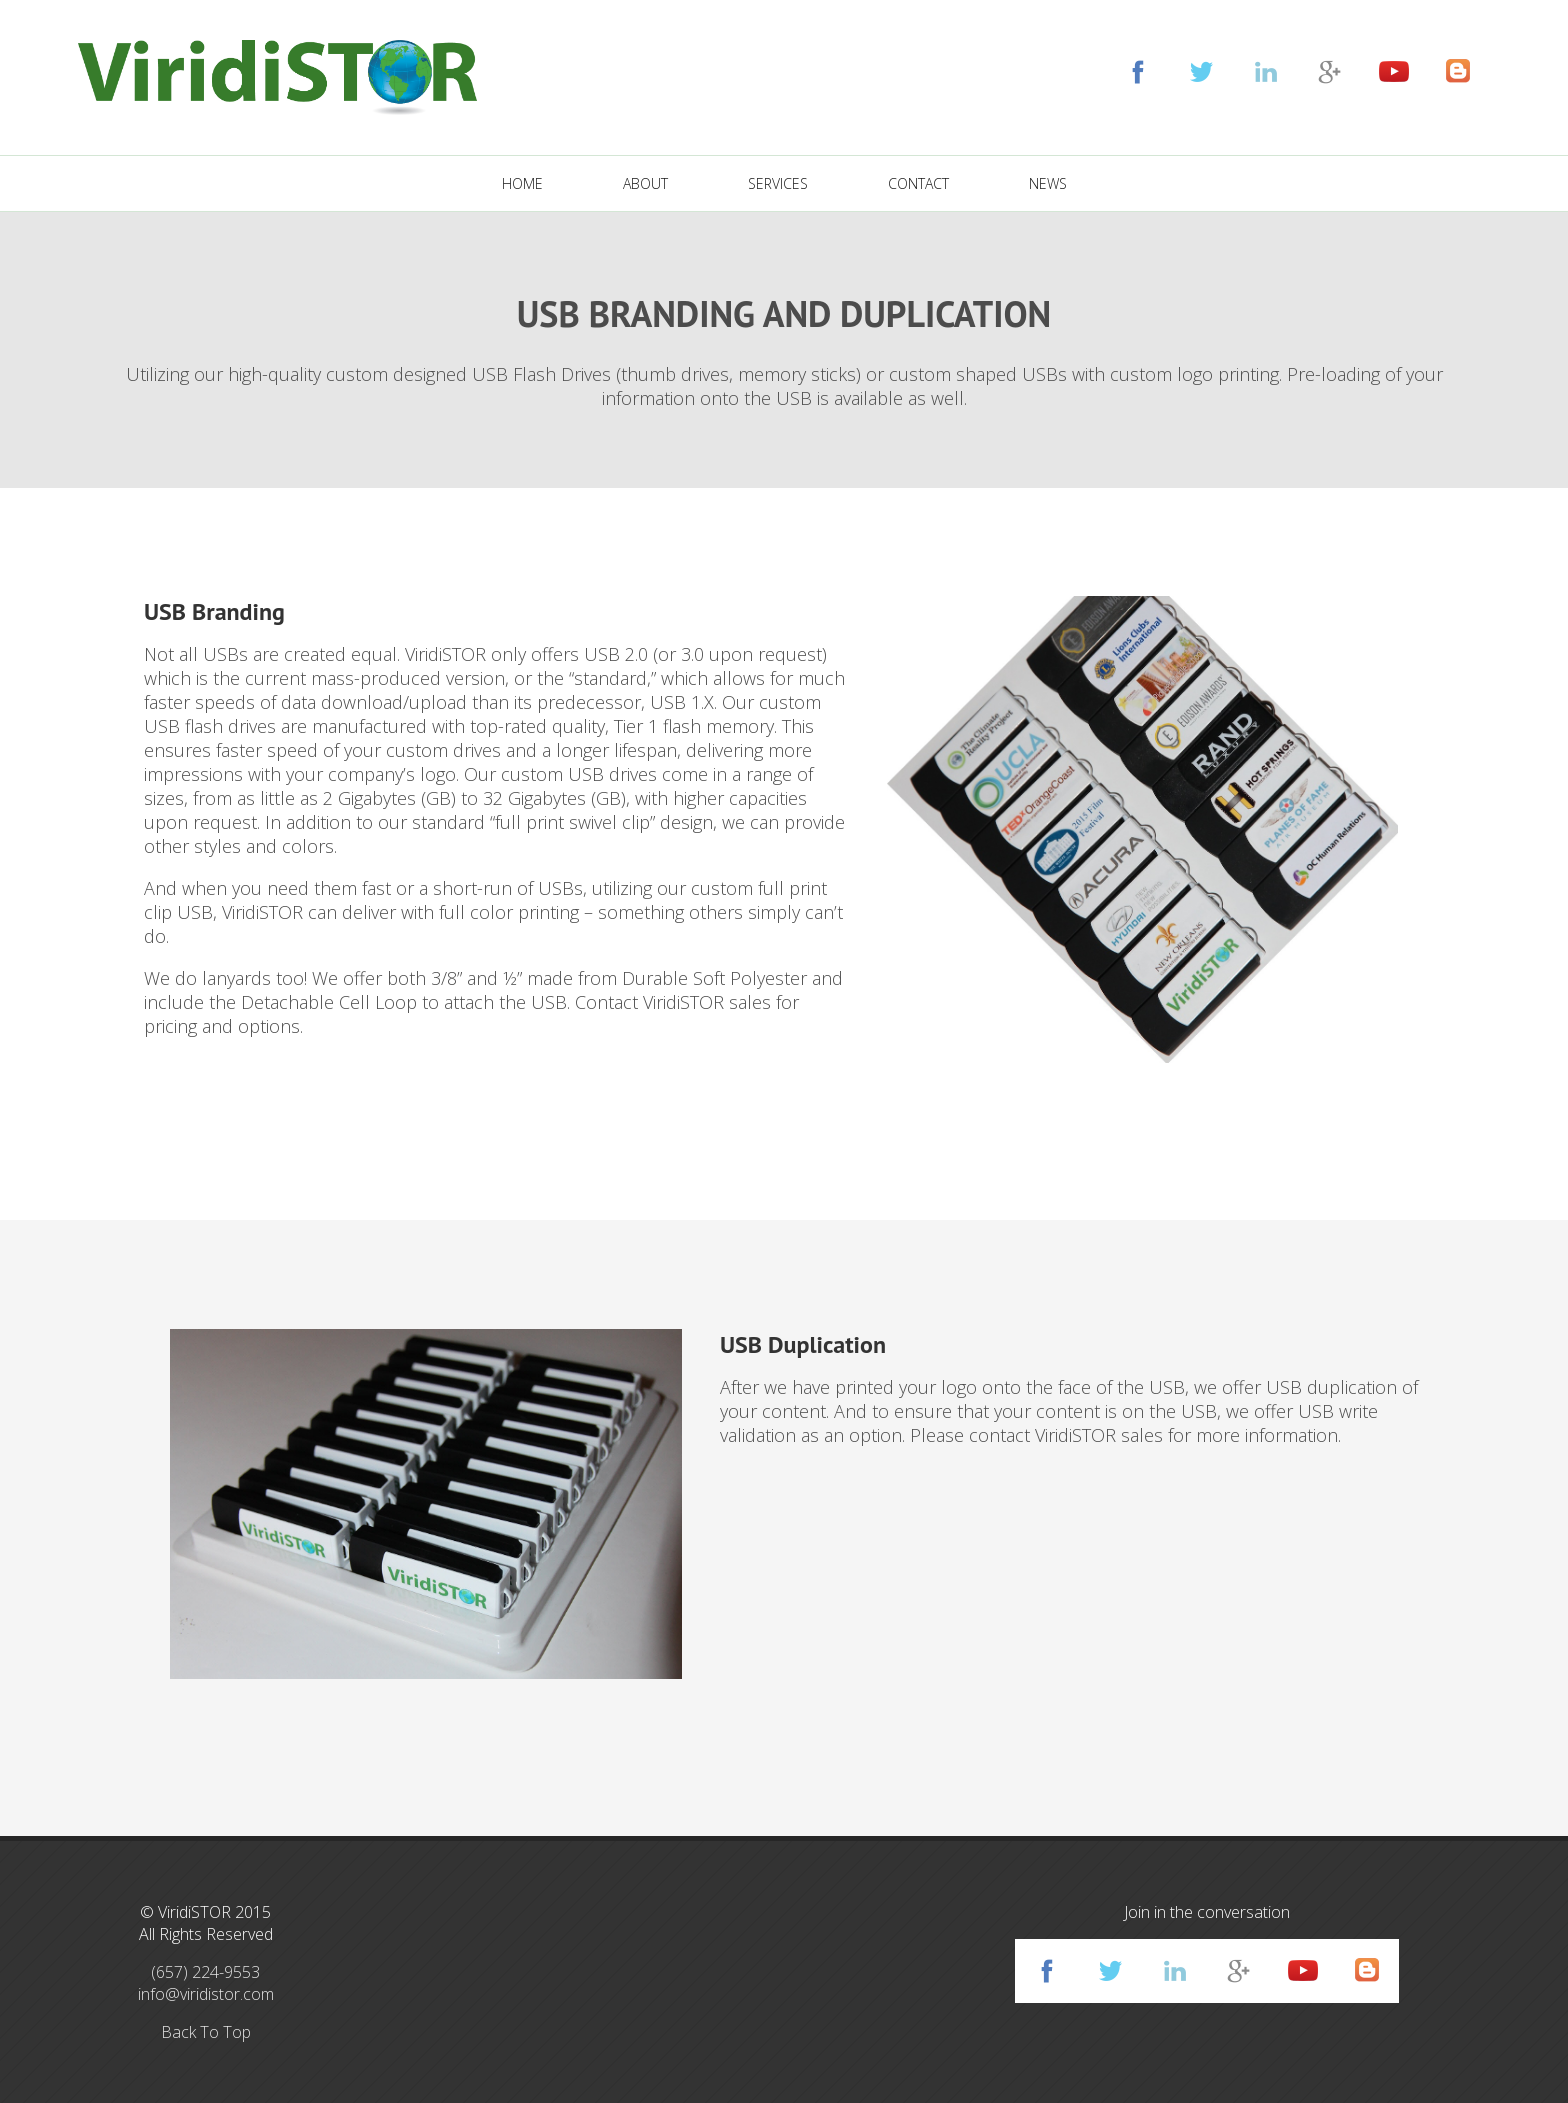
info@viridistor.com (206, 1994)
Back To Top (206, 2032)
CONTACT (918, 183)
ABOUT (645, 183)
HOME (522, 183)
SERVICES (778, 183)
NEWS (1048, 183)
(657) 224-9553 (205, 1972)
